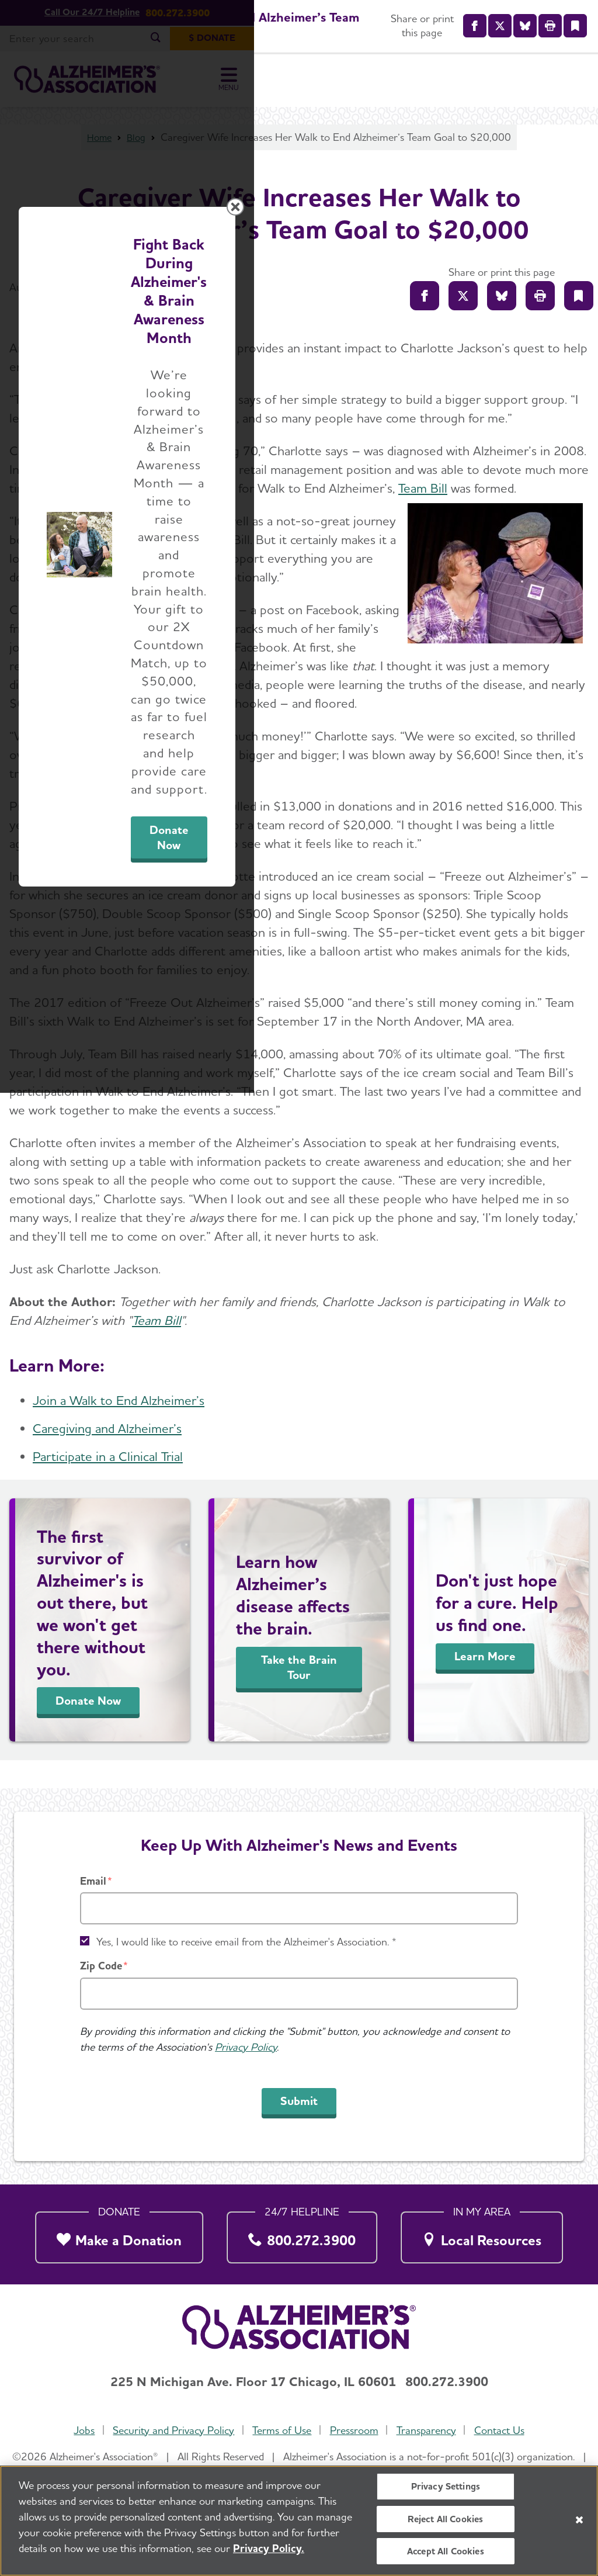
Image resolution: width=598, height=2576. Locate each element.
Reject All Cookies (445, 2519)
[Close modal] (576, 1138)
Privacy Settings (446, 2486)
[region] (299, 2521)
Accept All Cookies (445, 2551)
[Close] (579, 2520)
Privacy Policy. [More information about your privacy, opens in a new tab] (268, 2548)
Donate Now (428, 1397)
